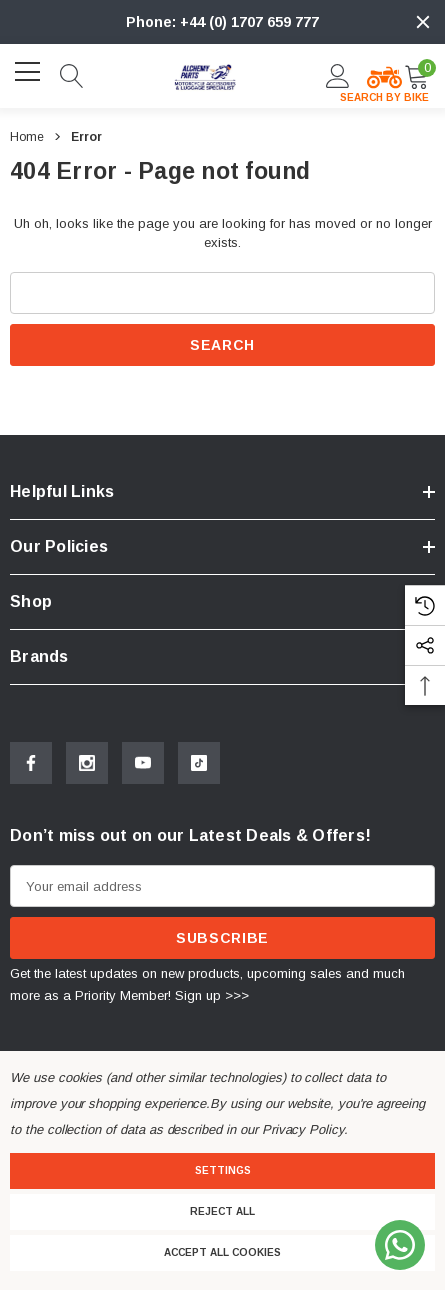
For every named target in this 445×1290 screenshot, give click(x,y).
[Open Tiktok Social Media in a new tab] (199, 763)
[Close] (423, 22)
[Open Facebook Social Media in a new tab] (31, 763)
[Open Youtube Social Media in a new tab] (143, 763)
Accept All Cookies (222, 1252)
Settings (223, 1170)
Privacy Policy (303, 1129)
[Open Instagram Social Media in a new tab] (87, 763)
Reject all (222, 1211)
